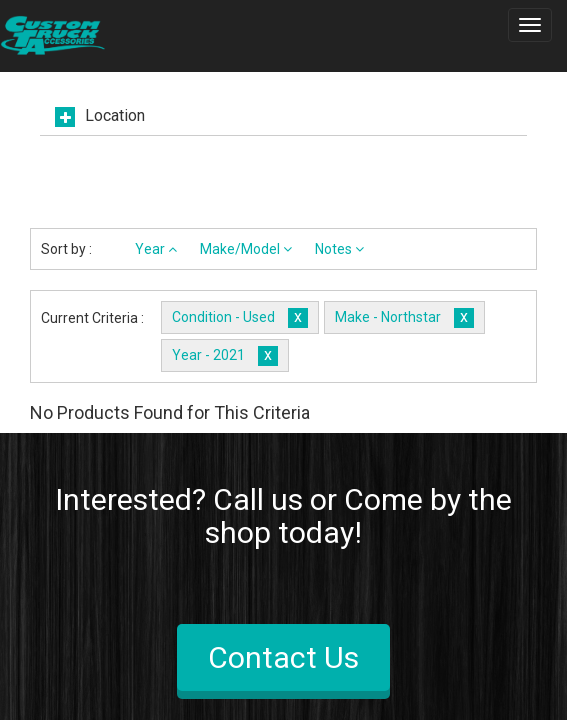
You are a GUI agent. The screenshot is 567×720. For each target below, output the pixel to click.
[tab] (283, 121)
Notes (339, 249)
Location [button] (115, 116)
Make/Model (246, 249)
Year (156, 249)
